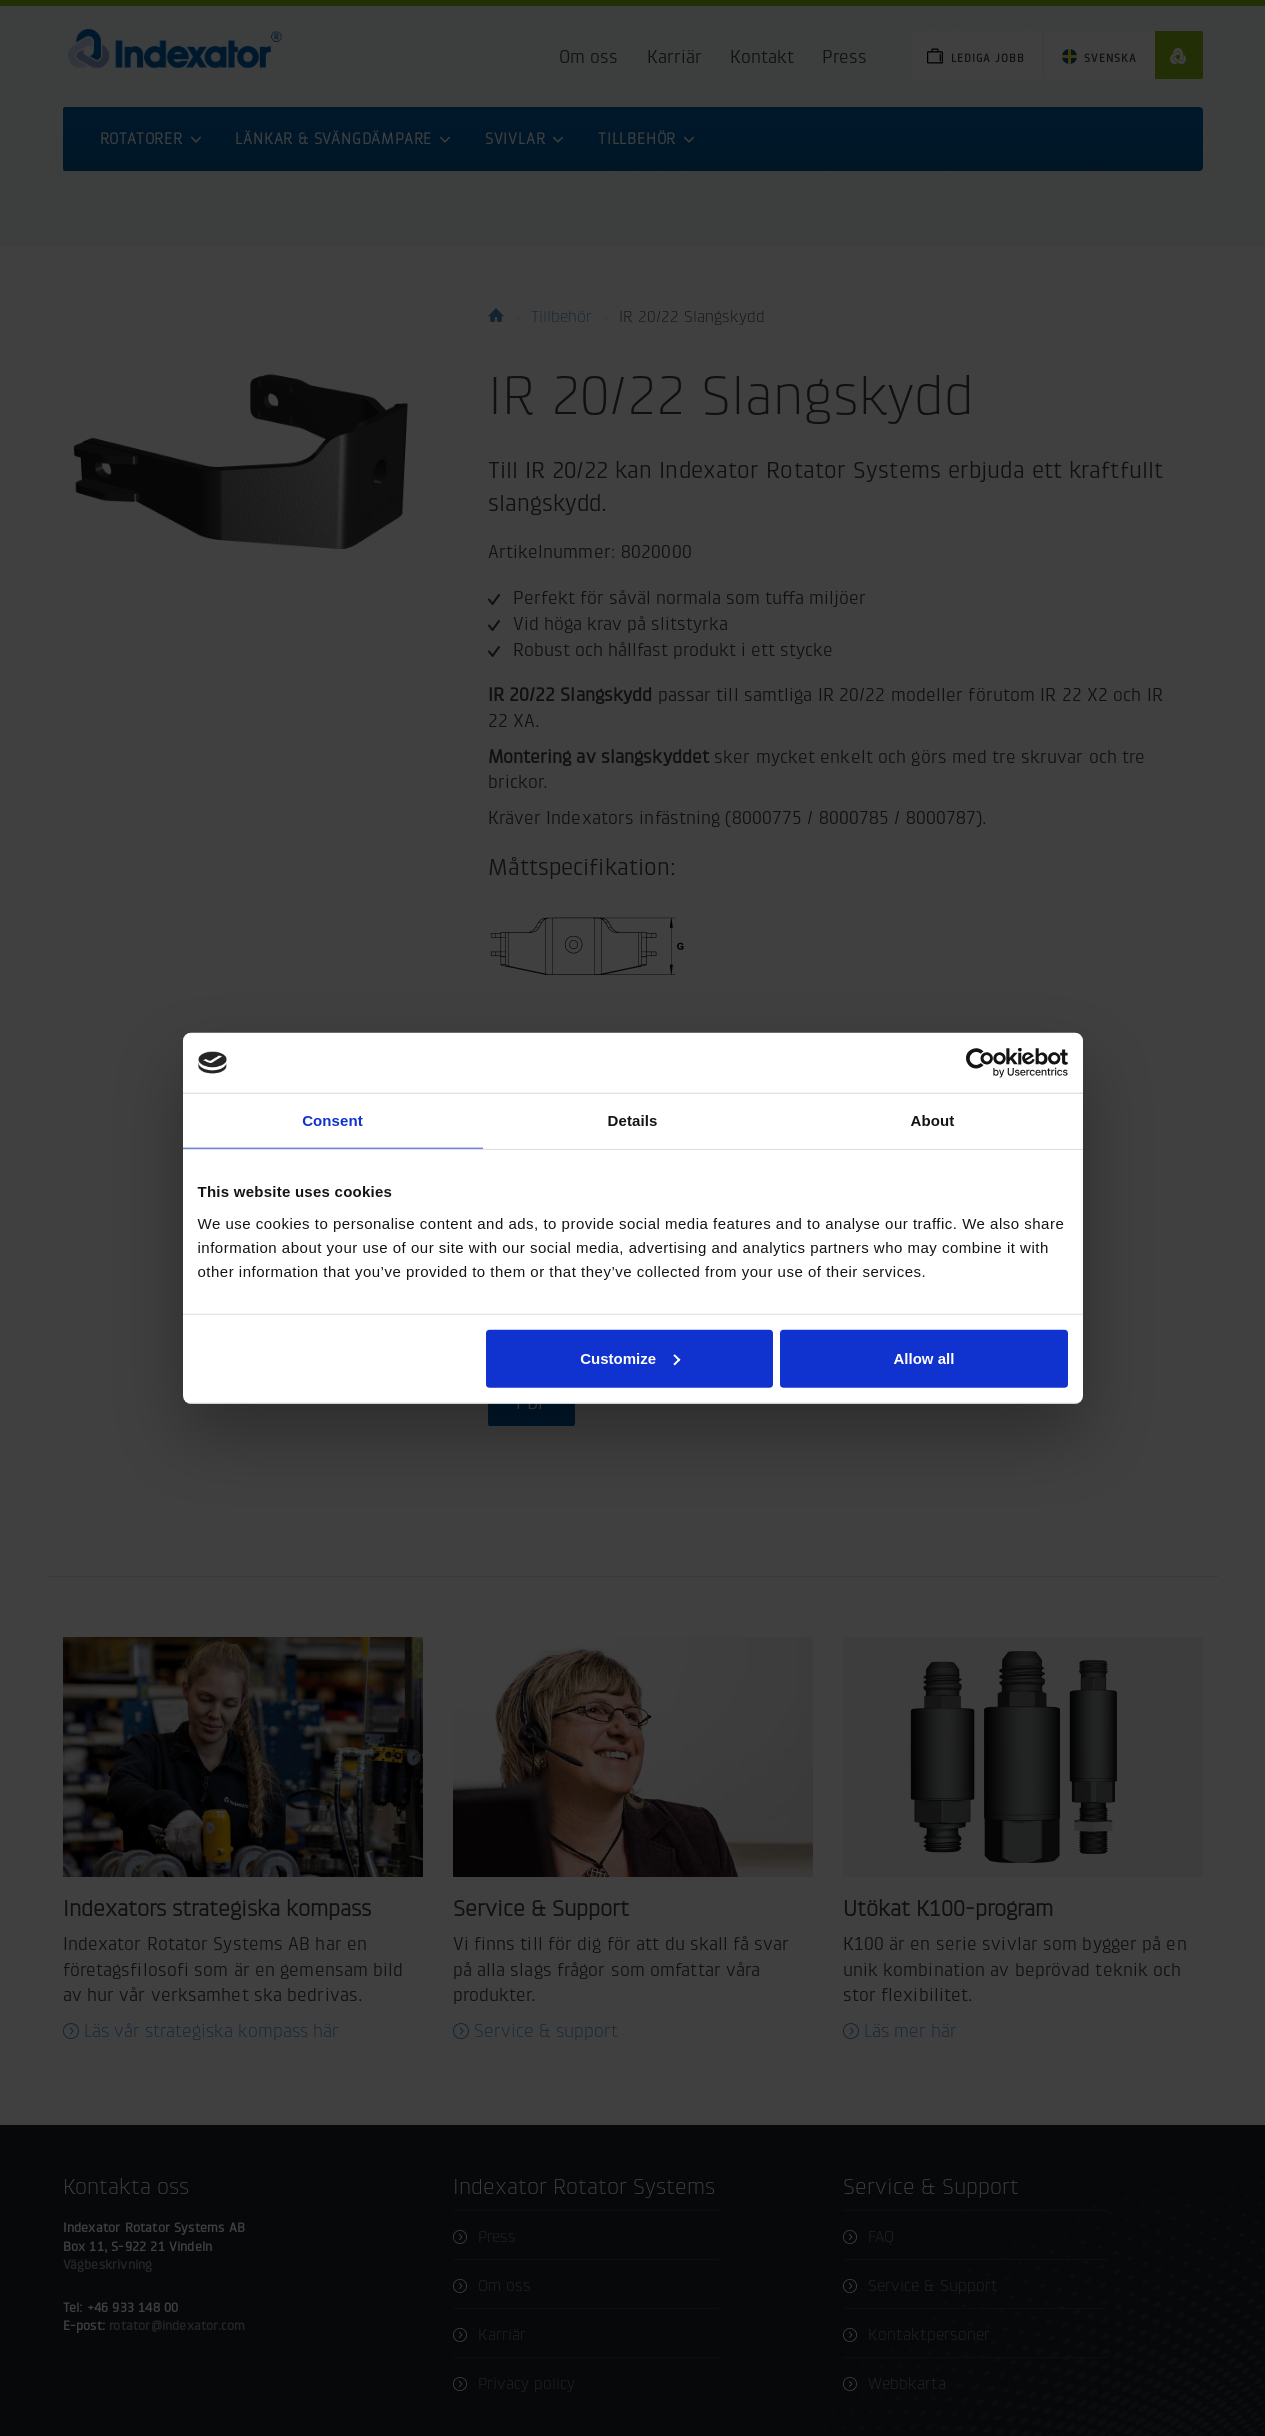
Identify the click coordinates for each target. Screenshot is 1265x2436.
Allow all (924, 1357)
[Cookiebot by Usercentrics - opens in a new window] (980, 1063)
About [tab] (933, 1120)
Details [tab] (633, 1120)
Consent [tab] (332, 1120)
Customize (630, 1357)
